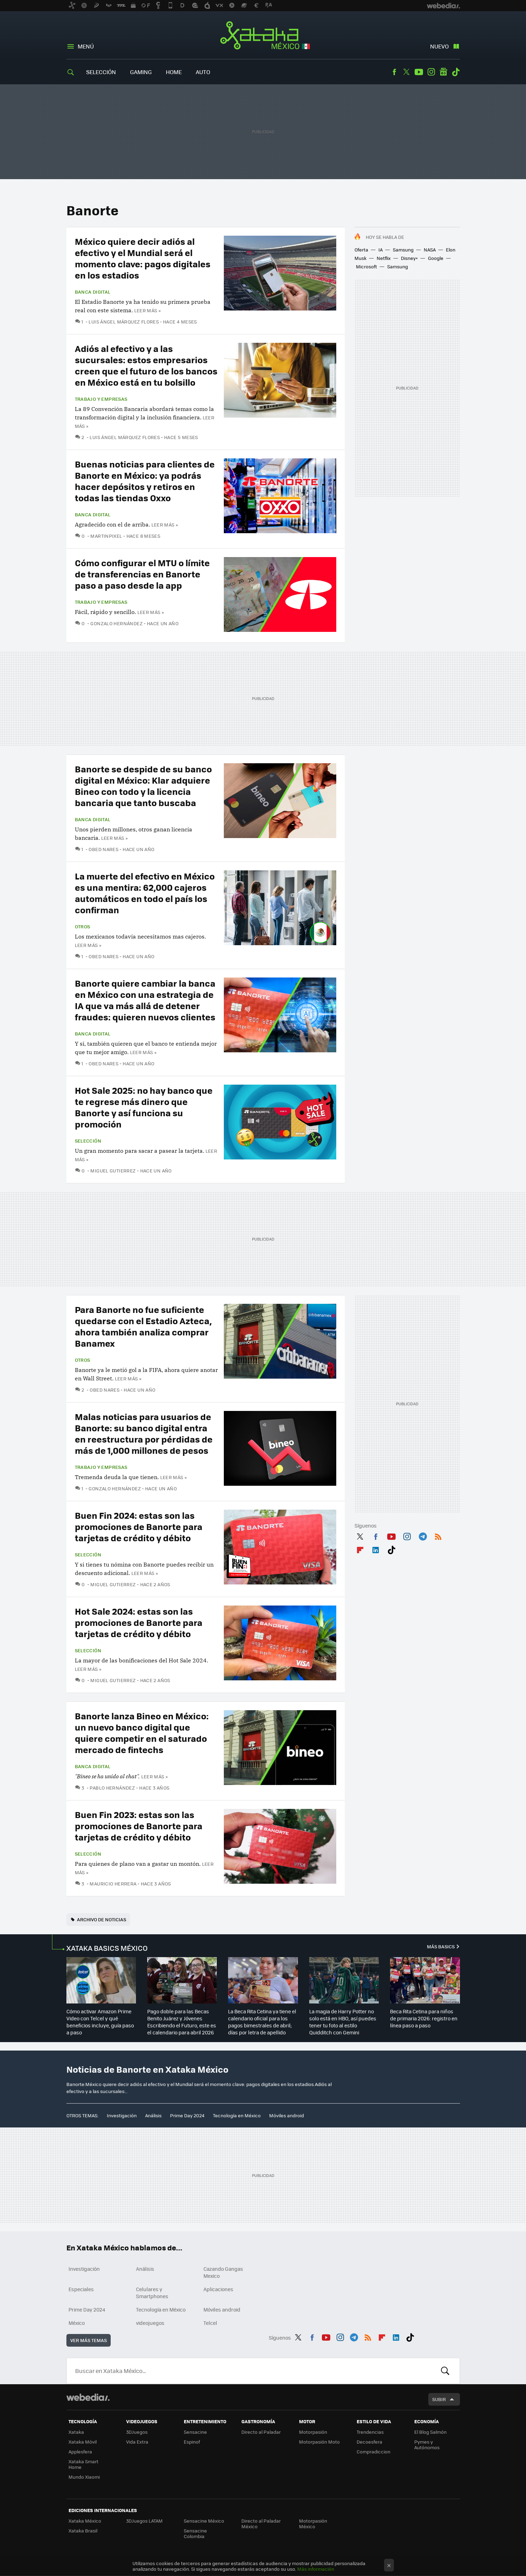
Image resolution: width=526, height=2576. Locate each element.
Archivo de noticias (101, 1919)
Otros (82, 926)
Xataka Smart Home (83, 2464)
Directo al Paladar (261, 2431)
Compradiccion (373, 2451)
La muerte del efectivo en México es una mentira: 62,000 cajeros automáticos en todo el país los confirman (145, 892)
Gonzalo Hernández (116, 623)
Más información (315, 2568)
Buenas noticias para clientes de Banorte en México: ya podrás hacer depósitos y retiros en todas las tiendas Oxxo (145, 480)
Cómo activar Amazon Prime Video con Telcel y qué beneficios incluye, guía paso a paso (100, 2022)
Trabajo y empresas (101, 399)
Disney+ (409, 258)
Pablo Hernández (112, 1787)
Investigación (122, 2115)
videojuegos (150, 2322)
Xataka (76, 2431)
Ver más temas (88, 2340)
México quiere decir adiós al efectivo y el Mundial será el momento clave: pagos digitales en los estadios (142, 258)
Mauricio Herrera (113, 1883)
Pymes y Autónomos (427, 2444)
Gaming (141, 72)
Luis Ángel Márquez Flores (124, 321)
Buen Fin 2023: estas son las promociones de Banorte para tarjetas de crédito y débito (138, 1825)
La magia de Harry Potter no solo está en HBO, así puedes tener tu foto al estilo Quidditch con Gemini (342, 2022)
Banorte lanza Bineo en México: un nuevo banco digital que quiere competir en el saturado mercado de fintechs (142, 1732)
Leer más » (147, 310)
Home (174, 72)
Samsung (403, 249)
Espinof (192, 2441)
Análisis (153, 2115)
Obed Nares (103, 849)
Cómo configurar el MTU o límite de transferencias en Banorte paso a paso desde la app (142, 573)
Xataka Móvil (83, 2441)
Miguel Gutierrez (113, 1170)
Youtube (419, 72)
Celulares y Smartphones (152, 2293)
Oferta (361, 249)
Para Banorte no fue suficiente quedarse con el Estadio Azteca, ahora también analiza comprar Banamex (143, 1326)
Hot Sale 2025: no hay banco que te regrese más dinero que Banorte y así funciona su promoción (144, 1107)
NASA (430, 249)
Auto (203, 72)
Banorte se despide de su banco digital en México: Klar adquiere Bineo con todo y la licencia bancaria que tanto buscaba (143, 785)
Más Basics (441, 1946)
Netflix (384, 258)
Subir (439, 2399)
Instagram (431, 72)
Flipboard (360, 1548)
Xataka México (263, 36)
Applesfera (80, 2451)
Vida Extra (137, 2441)
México (77, 2322)
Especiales (81, 2289)
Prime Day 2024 (187, 2115)
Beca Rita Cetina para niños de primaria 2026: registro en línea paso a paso (423, 2018)
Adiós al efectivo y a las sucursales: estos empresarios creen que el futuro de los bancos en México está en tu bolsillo (146, 365)
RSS (438, 1535)
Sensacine (195, 2431)
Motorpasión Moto (319, 2441)
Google (435, 258)
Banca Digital (93, 292)
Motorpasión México (313, 2523)
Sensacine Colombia (195, 2533)
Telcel (210, 2322)
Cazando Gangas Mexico (223, 2272)
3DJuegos (137, 2431)
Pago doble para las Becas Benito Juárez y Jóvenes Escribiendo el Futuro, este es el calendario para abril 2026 (181, 2022)
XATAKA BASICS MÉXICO (107, 1948)
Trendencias (370, 2431)
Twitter (406, 72)
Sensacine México (204, 2520)
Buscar (445, 2371)
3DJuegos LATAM (144, 2520)
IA (380, 249)
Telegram (422, 1535)
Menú (86, 46)
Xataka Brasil (83, 2530)
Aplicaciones (218, 2289)
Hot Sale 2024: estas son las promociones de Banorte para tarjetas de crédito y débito (138, 1622)
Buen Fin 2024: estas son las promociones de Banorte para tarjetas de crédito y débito (138, 1526)
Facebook (394, 72)
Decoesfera (369, 2441)
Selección (101, 72)
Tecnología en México (237, 2115)
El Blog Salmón (430, 2431)
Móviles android (286, 2115)
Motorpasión (313, 2431)
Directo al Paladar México (261, 2523)
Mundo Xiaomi (84, 2476)
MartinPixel (106, 535)
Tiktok (456, 72)
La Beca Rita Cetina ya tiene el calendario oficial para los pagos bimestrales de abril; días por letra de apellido (262, 2022)
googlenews (443, 72)
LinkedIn (375, 1548)
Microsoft (366, 266)
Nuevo (439, 46)
